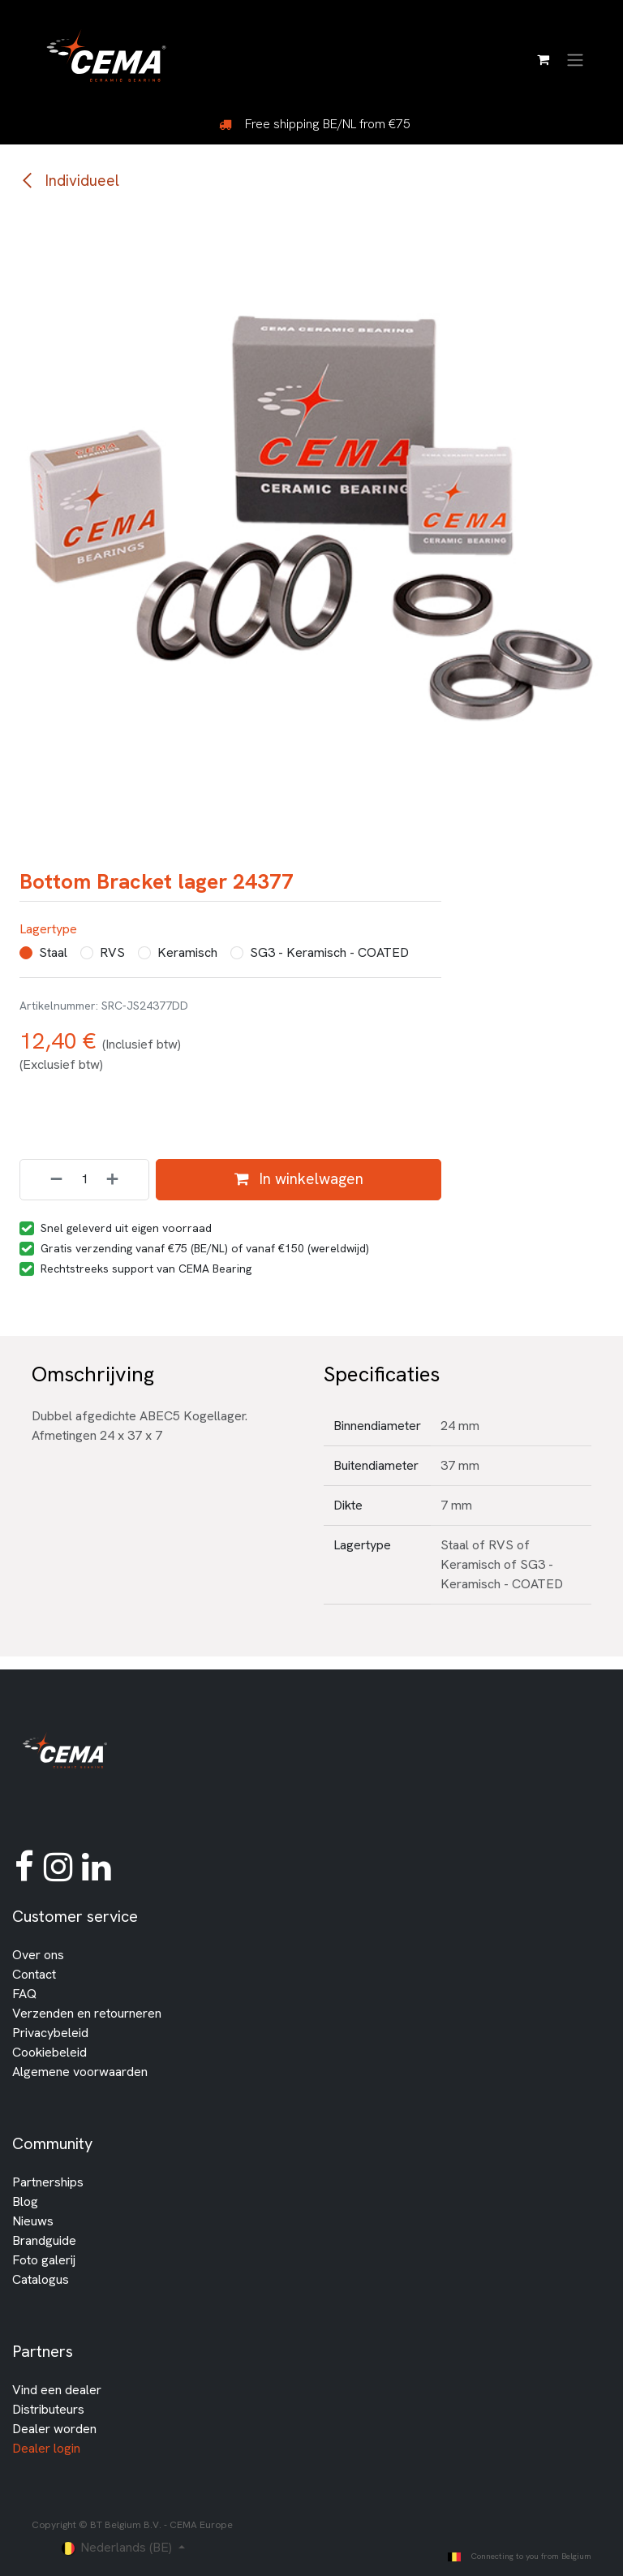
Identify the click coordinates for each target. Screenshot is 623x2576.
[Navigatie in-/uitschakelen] (575, 58)
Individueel (69, 180)
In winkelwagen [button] (298, 1179)
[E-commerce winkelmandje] (542, 59)
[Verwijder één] (45, 1180)
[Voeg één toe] (123, 1180)
